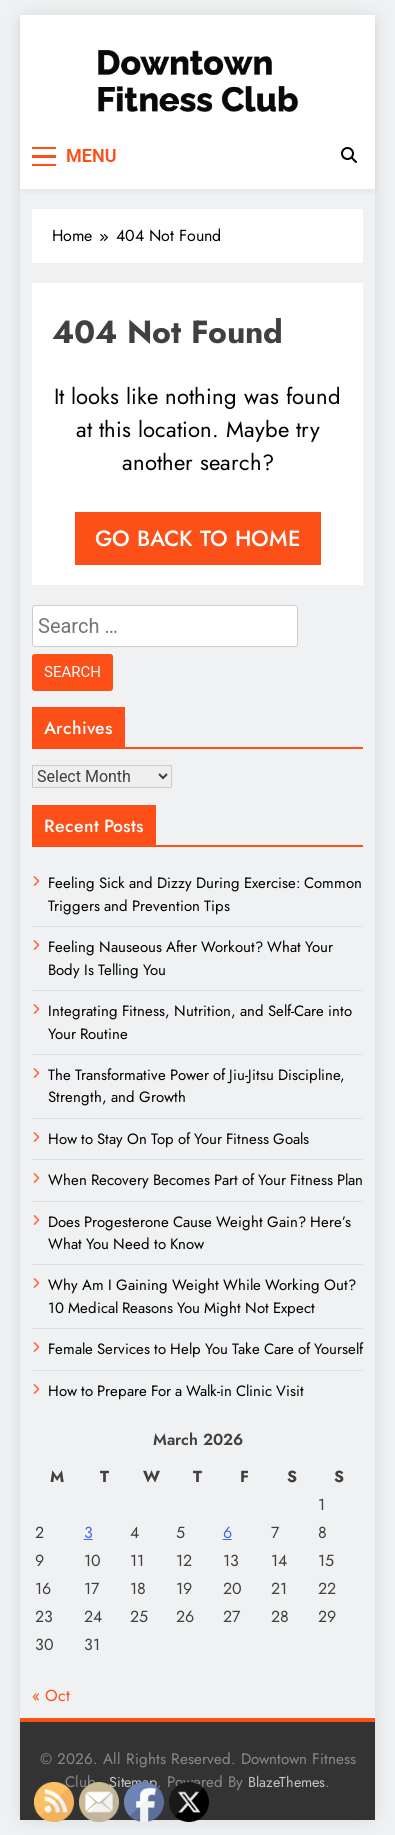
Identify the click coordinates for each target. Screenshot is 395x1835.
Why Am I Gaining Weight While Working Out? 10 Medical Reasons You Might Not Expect (202, 1296)
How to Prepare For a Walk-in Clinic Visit (176, 1391)
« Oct (51, 1695)
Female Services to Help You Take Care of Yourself (205, 1349)
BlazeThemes (286, 1782)
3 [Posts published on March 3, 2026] (88, 1532)
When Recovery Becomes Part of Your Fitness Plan (205, 1180)
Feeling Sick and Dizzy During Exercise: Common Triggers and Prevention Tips (205, 894)
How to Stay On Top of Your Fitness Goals (178, 1139)
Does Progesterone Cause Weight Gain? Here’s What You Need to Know (199, 1233)
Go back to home (198, 538)
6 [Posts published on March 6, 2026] (227, 1532)
